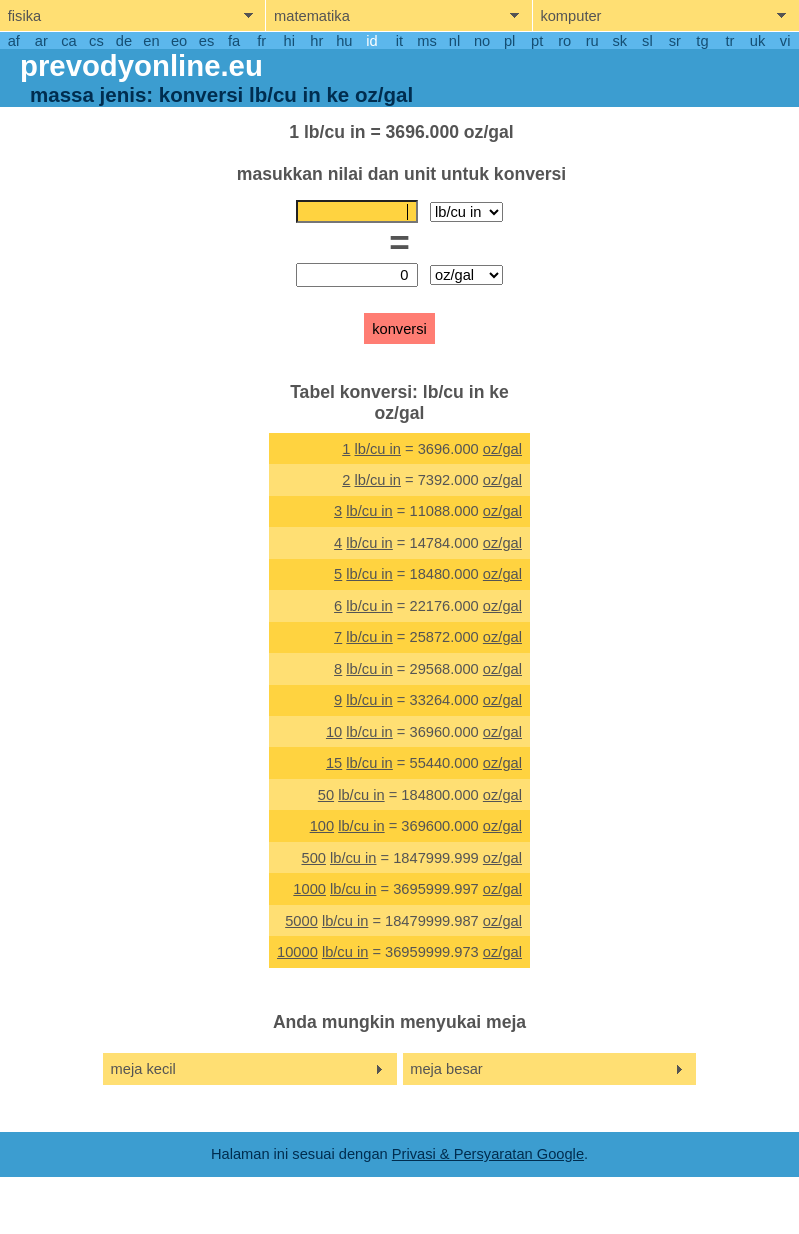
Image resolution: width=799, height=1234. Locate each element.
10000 (297, 952)
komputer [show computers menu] (570, 16)
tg (702, 41)
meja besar (446, 1069)
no (482, 41)
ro (564, 41)
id (371, 41)
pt (537, 41)
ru (592, 41)
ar (41, 41)
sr (675, 41)
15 (334, 763)
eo (179, 41)
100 (322, 826)
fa (234, 41)
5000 (301, 921)
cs (96, 41)
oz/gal (502, 449)
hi (289, 41)
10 (334, 732)
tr (730, 41)
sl (647, 41)
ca (68, 41)
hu (344, 41)
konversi (399, 329)
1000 (309, 889)
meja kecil (143, 1069)
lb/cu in (377, 449)
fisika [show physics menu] (24, 16)
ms (427, 41)
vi (785, 41)
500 (313, 858)
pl (509, 41)
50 (326, 795)
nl (454, 41)
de (124, 41)
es (206, 41)
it (399, 41)
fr (261, 41)
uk (757, 41)
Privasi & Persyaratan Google (488, 1154)
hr (316, 41)
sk (619, 41)
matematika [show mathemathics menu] (312, 16)
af (14, 41)
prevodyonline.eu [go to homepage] (141, 65)
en (151, 41)
